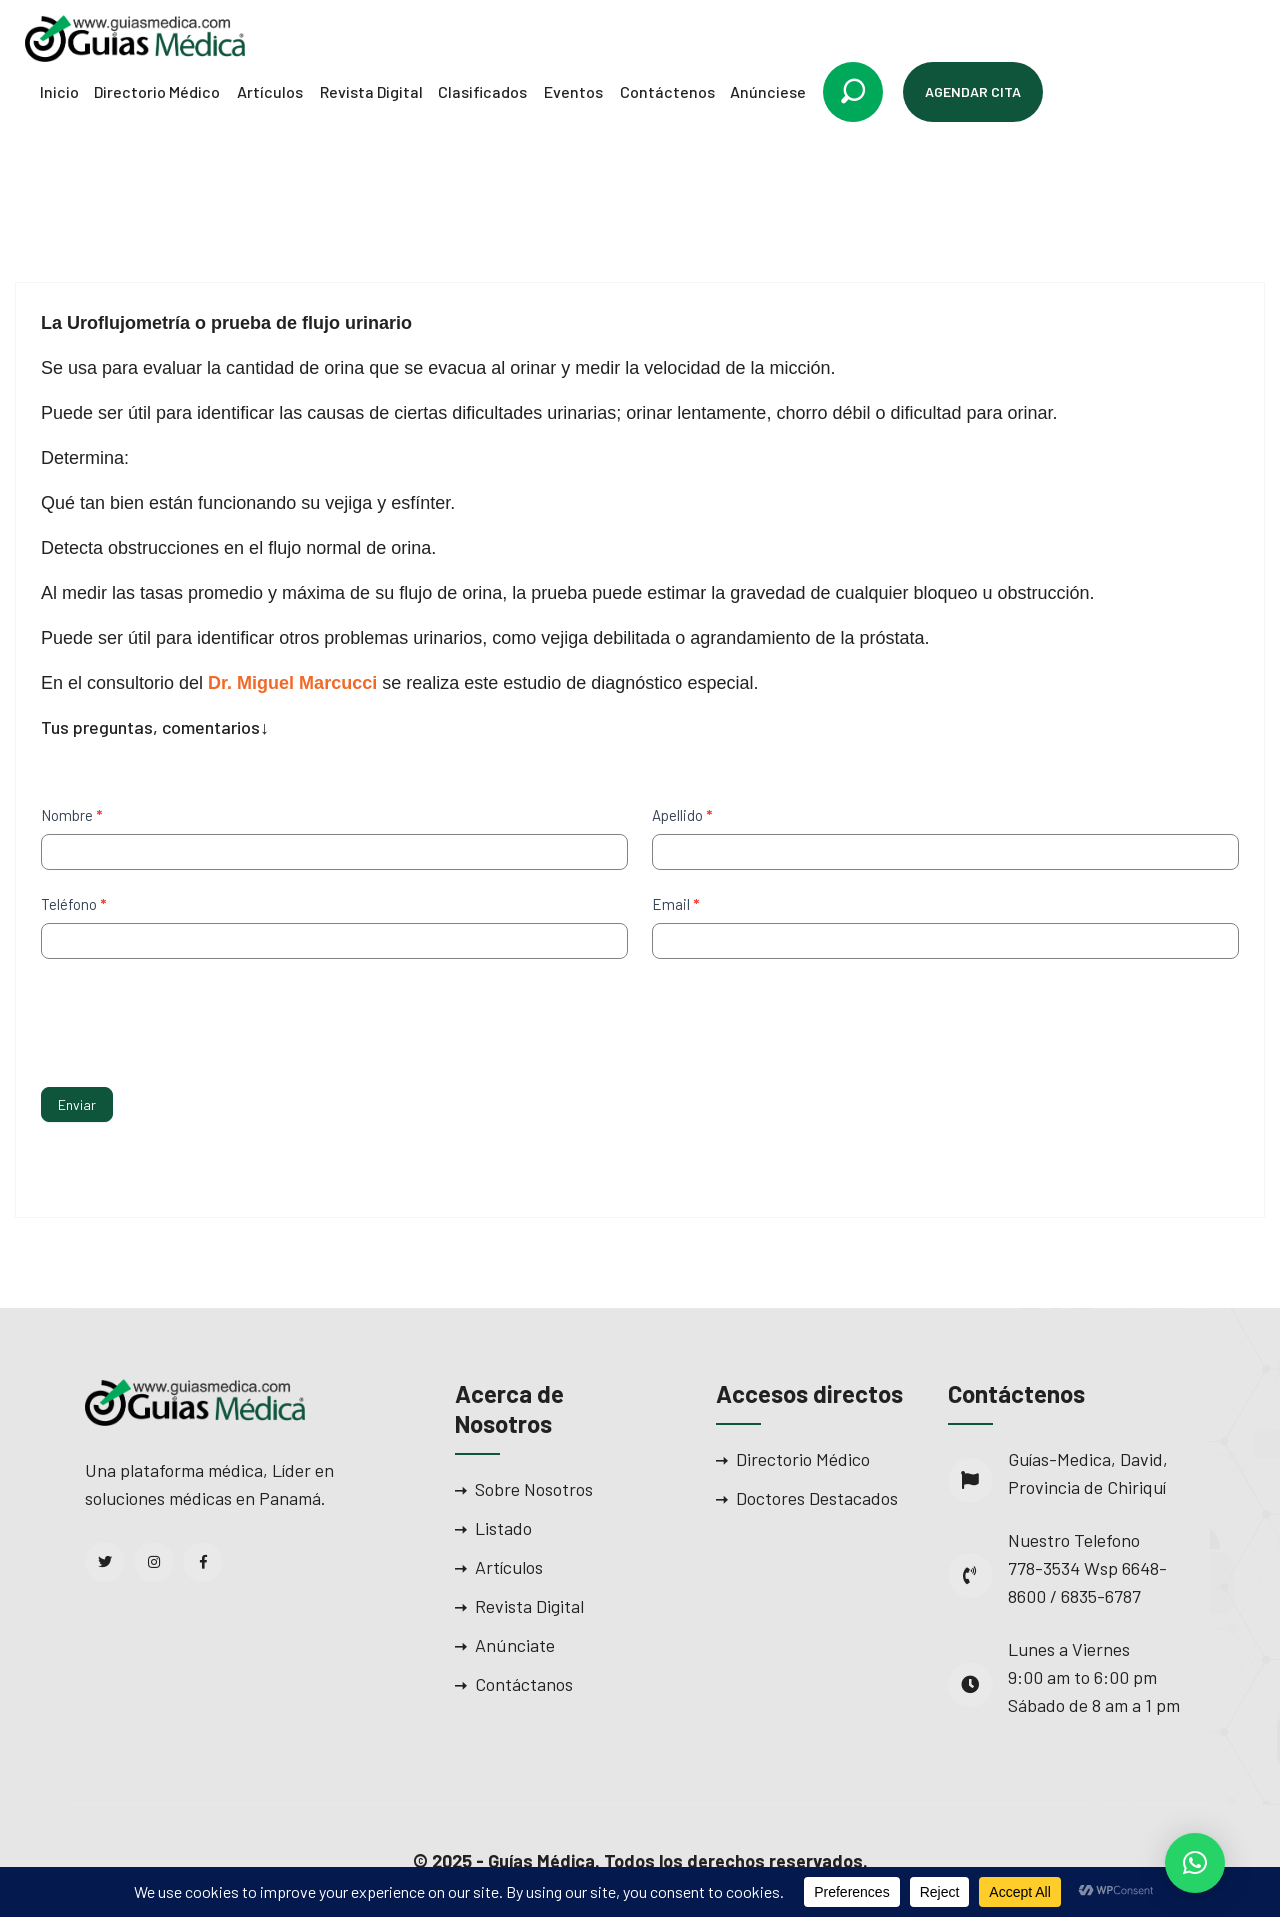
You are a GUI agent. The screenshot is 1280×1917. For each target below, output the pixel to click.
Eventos (573, 91)
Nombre (71, 815)
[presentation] (193, 1018)
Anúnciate (515, 1645)
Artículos (270, 91)
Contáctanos (524, 1684)
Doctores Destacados (817, 1498)
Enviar (77, 1104)
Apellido (682, 815)
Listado (503, 1528)
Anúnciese (768, 91)
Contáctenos (667, 91)
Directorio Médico (157, 91)
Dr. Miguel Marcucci (292, 683)
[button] (1195, 1863)
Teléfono (73, 904)
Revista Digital (371, 91)
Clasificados (482, 91)
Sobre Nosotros (534, 1489)
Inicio (59, 91)
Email (675, 904)
